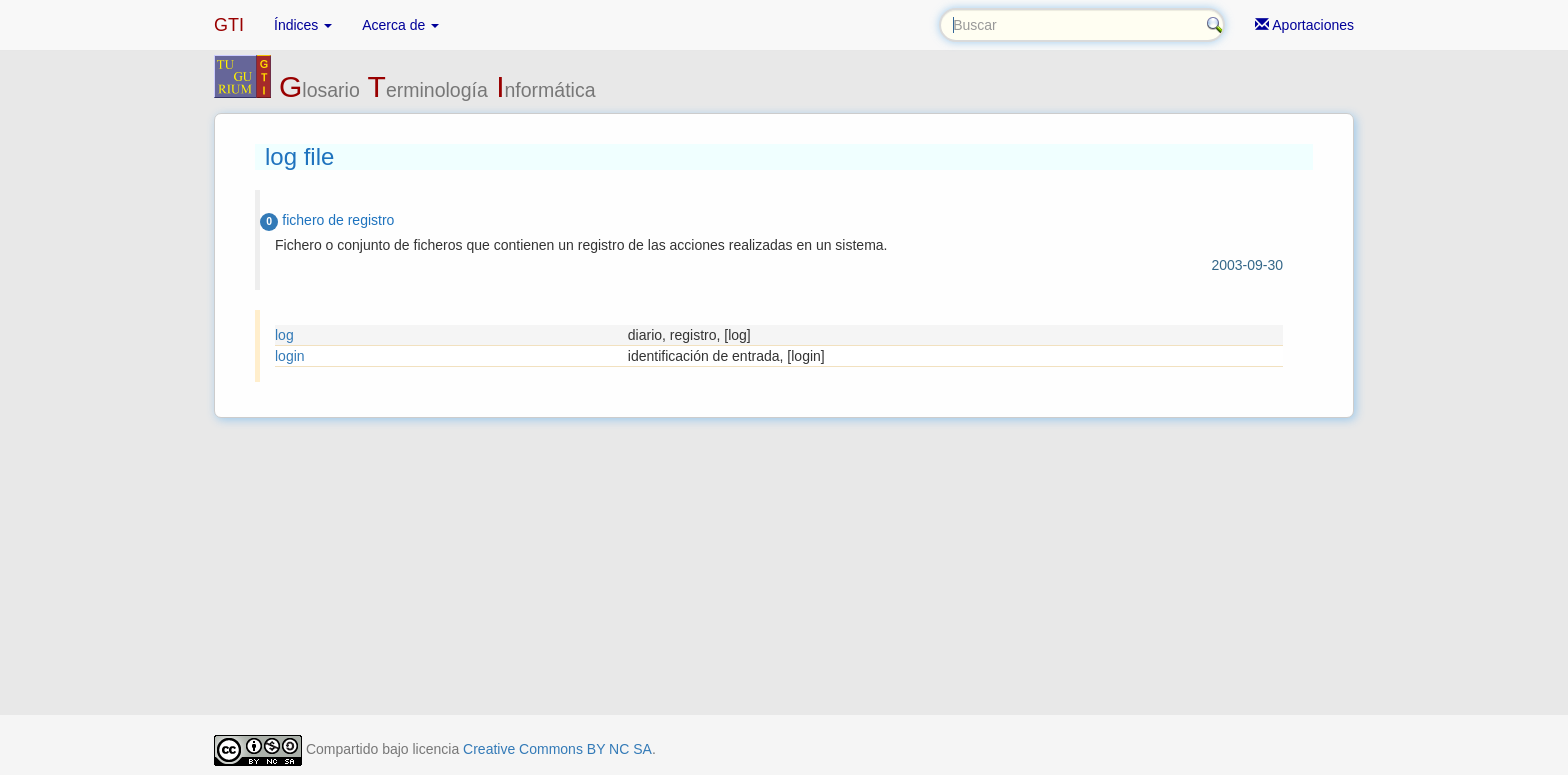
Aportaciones (1304, 25)
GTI (229, 25)
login (290, 356)
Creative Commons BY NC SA (557, 749)
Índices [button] (303, 25)
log (284, 335)
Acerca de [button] (400, 25)
